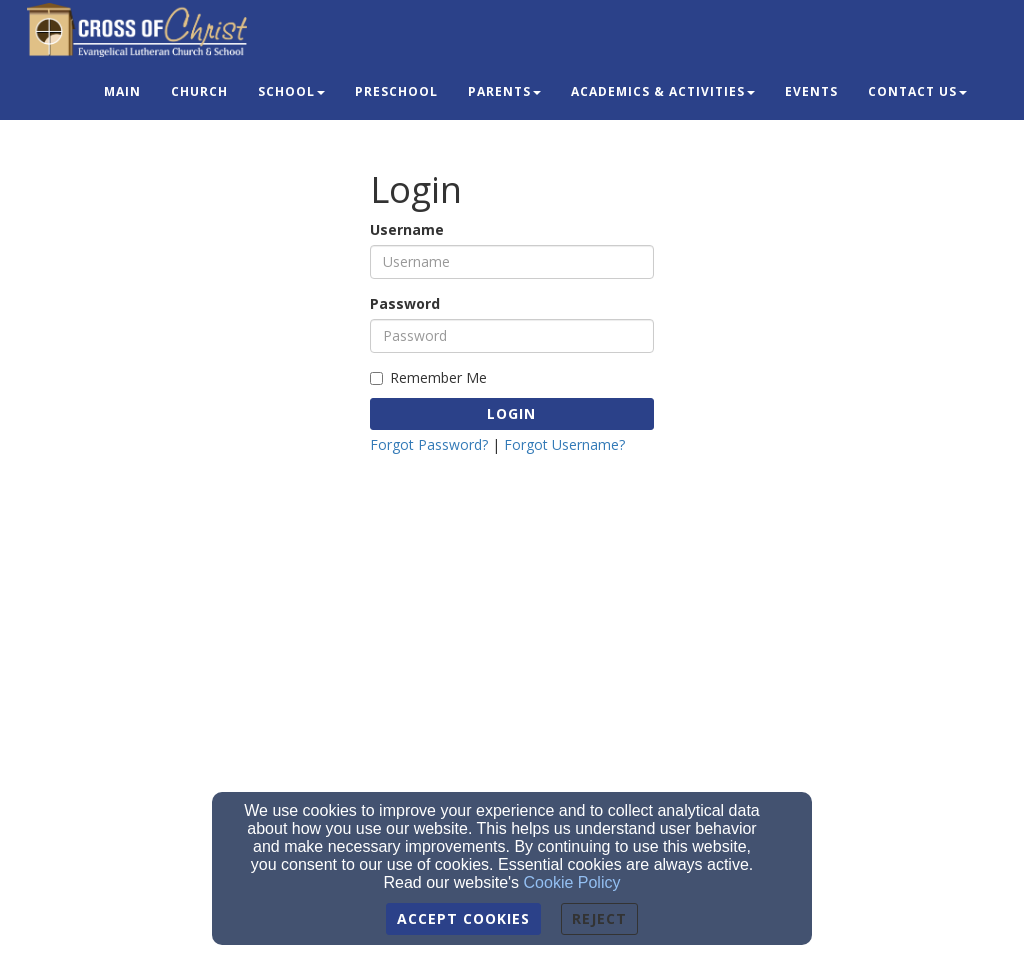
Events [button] (811, 91)
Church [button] (199, 91)
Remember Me (428, 377)
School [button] (291, 91)
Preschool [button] (396, 91)
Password (405, 303)
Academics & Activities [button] (663, 91)
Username (407, 229)
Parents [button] (504, 91)
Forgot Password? (429, 444)
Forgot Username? (564, 444)
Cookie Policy (572, 882)
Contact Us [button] (917, 91)
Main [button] (122, 91)
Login (511, 413)
